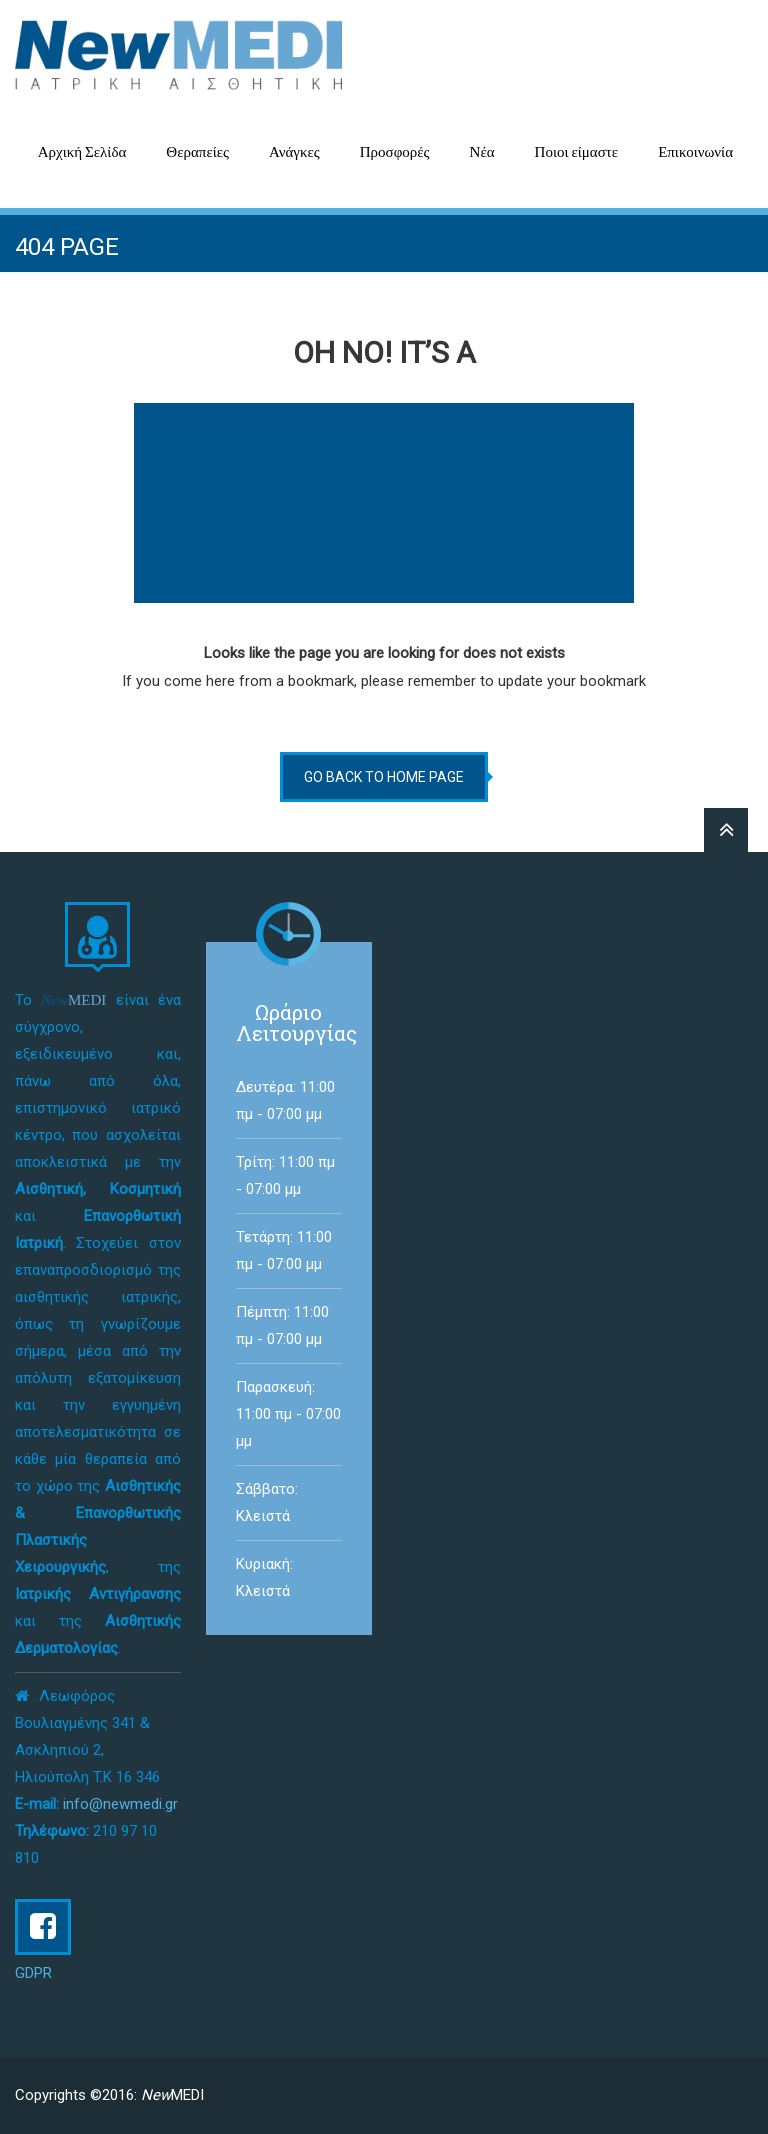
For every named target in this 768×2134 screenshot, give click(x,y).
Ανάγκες (294, 152)
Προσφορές (395, 152)
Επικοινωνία (695, 152)
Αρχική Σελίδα (82, 152)
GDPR (33, 1973)
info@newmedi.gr (120, 1804)
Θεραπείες (197, 152)
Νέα (482, 152)
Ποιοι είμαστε (577, 152)
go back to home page (384, 777)
